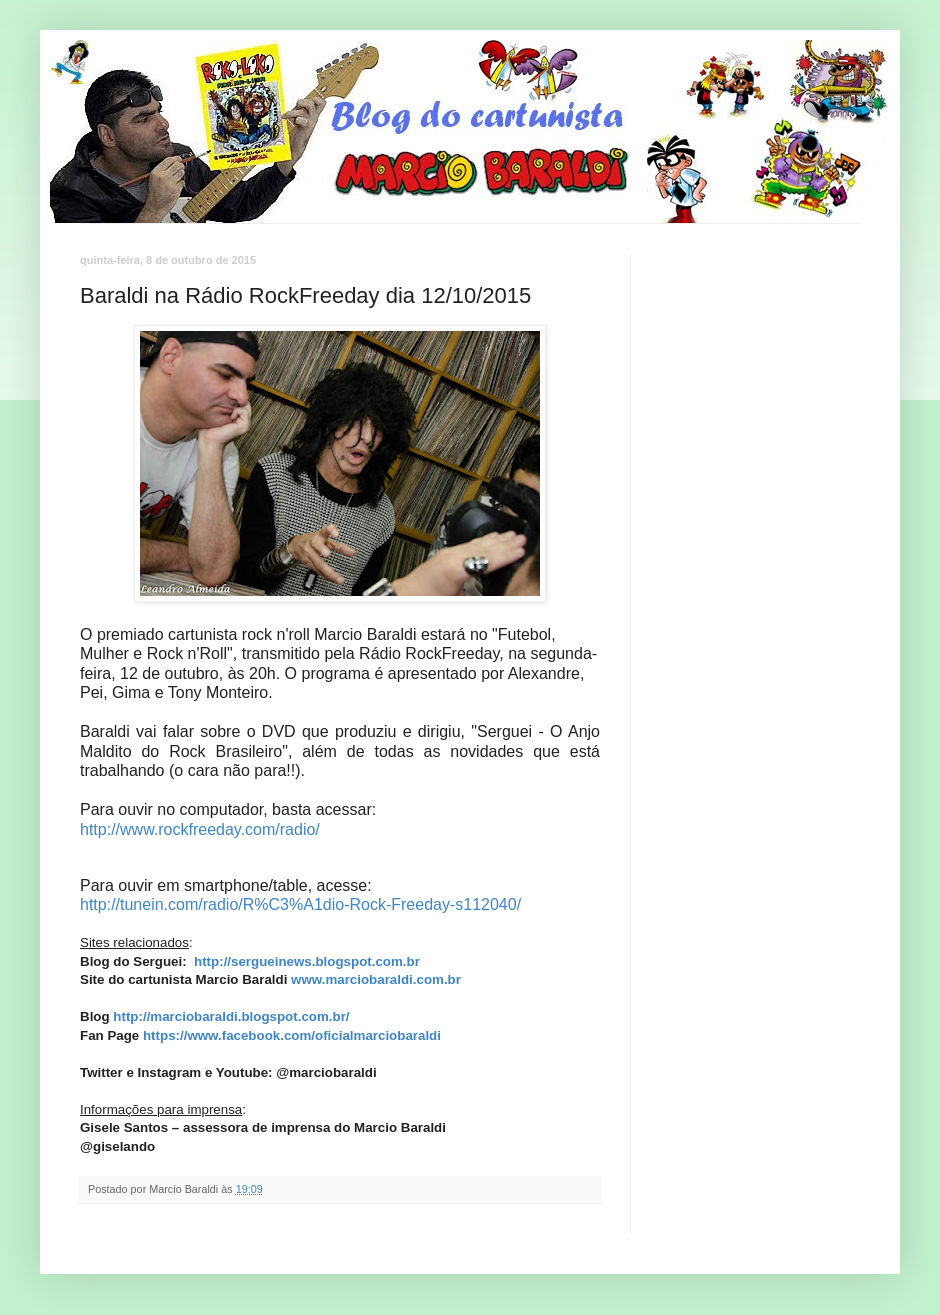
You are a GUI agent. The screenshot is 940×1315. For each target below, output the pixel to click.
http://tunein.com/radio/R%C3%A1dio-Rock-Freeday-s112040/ (300, 904)
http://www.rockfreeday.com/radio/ (200, 829)
